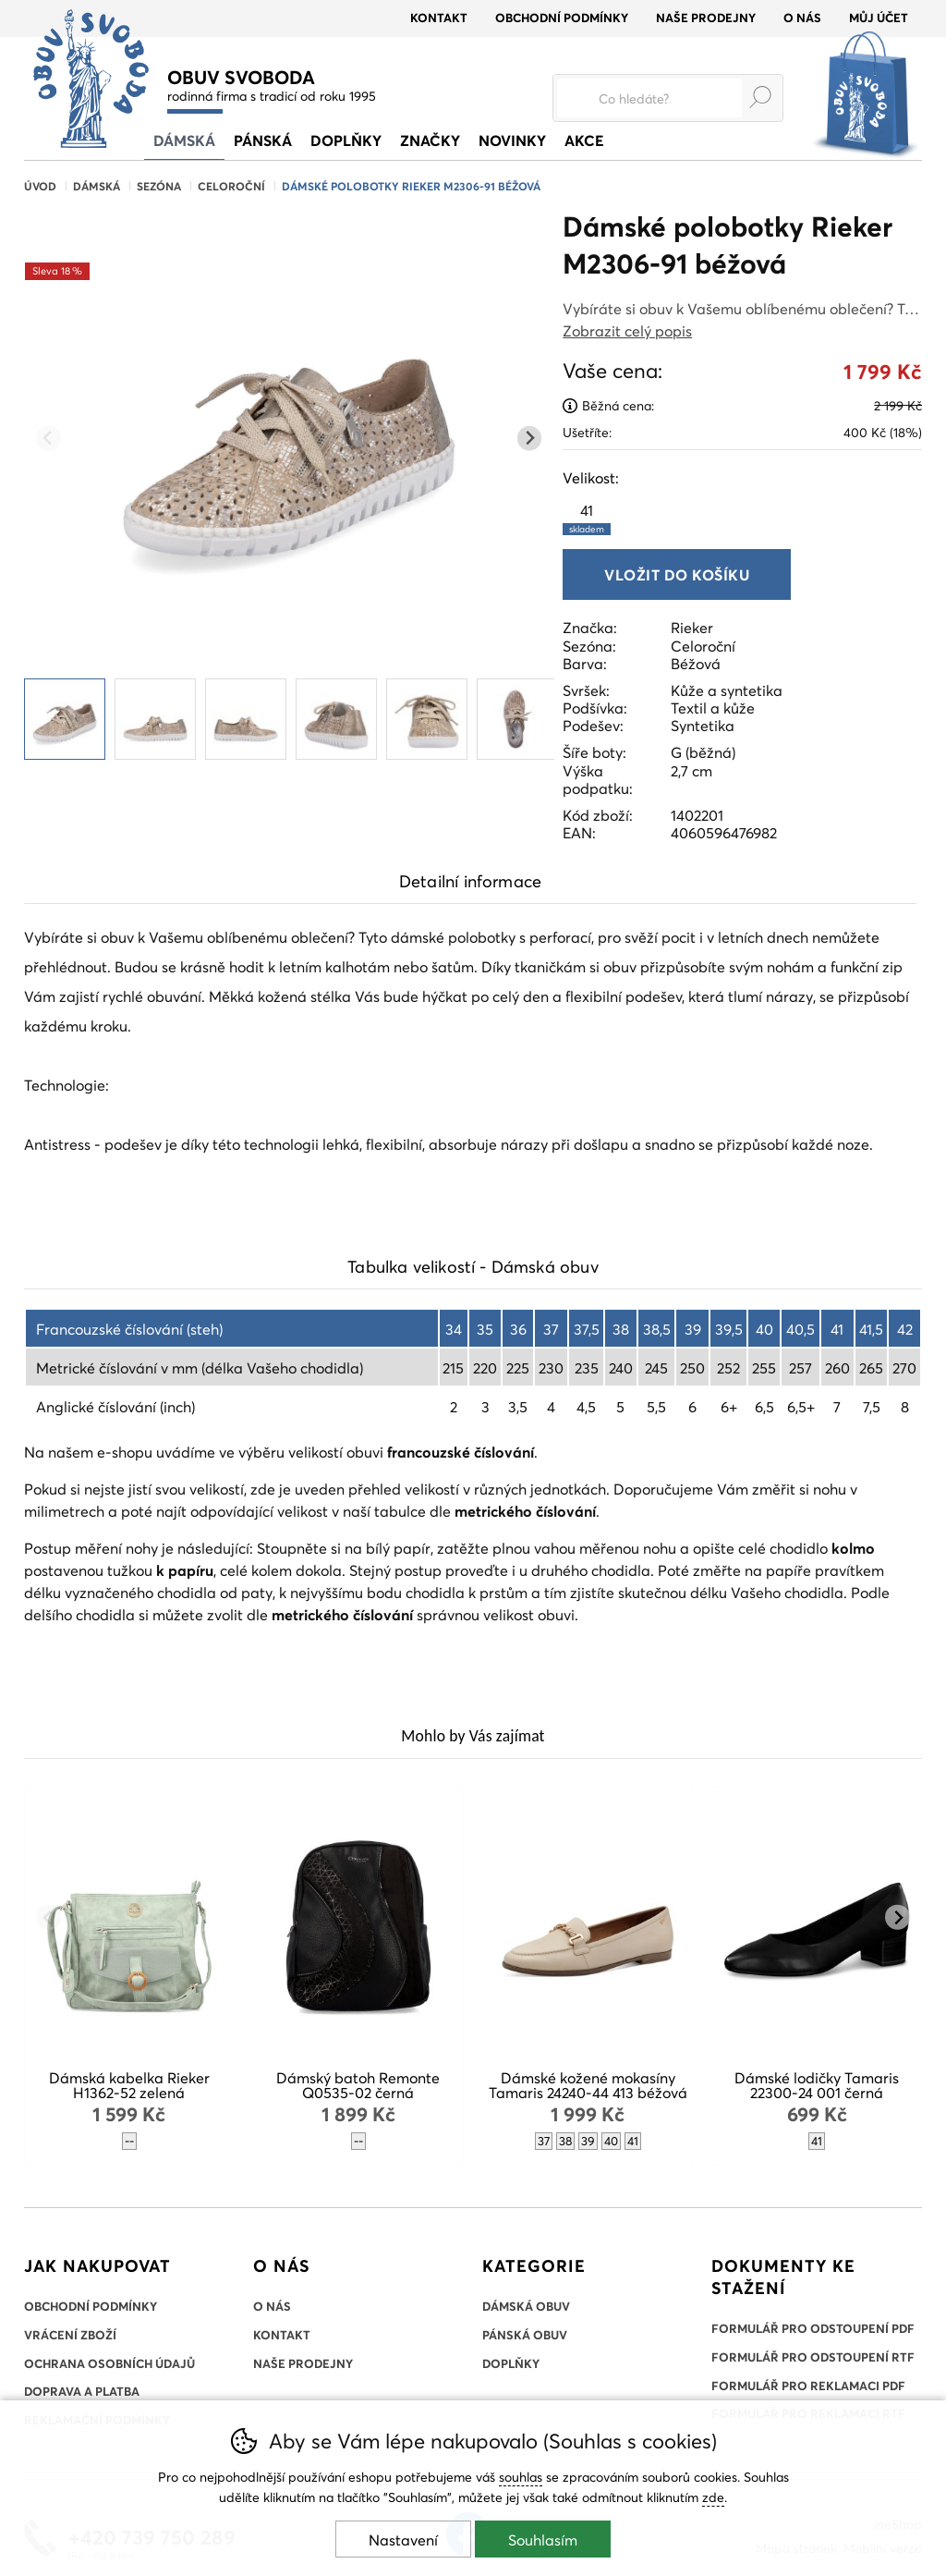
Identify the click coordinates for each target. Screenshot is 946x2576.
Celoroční (231, 185)
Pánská (263, 140)
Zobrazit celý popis (627, 330)
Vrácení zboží (70, 2334)
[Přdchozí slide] (48, 438)
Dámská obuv (526, 2306)
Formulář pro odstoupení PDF (813, 2328)
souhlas (520, 2476)
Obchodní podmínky (561, 17)
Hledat (760, 97)
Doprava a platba (81, 2391)
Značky (430, 140)
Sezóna (159, 185)
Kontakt (438, 17)
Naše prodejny (706, 17)
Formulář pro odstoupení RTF (813, 2357)
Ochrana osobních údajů (109, 2363)
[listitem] (64, 719)
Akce (584, 140)
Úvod (40, 185)
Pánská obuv (524, 2334)
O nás (802, 17)
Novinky (512, 140)
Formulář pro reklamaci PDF (808, 2385)
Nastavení (403, 2539)
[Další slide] (529, 438)
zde (713, 2497)
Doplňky (346, 140)
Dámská (96, 185)
